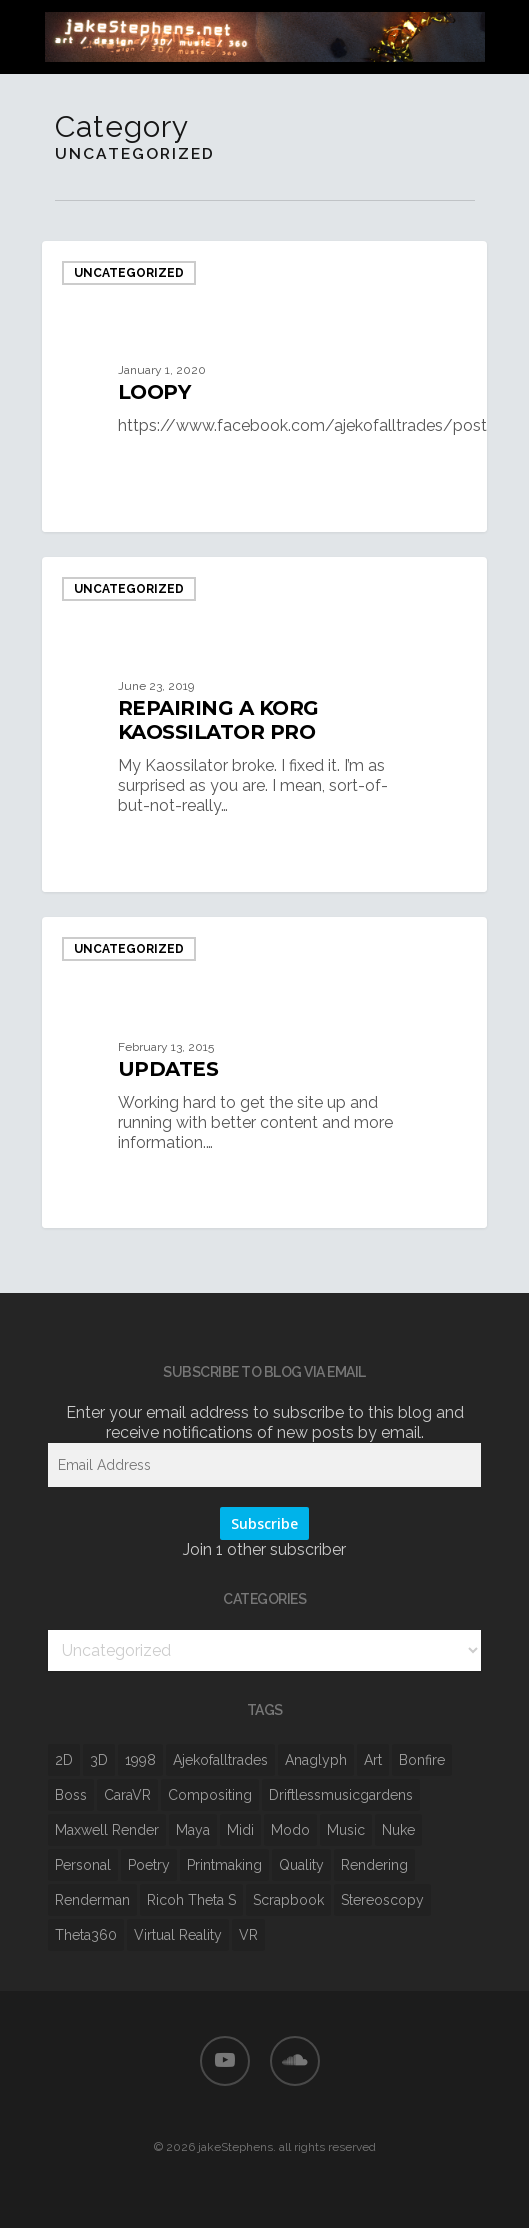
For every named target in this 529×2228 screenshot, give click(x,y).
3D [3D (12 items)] (99, 1760)
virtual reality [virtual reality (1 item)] (178, 1935)
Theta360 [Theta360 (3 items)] (86, 1935)
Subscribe (264, 1523)
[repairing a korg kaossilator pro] (264, 724)
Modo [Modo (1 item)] (290, 1830)
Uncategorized (129, 273)
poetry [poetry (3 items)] (149, 1865)
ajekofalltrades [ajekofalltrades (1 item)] (220, 1760)
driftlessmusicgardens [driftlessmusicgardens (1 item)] (341, 1795)
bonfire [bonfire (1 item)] (422, 1760)
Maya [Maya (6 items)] (193, 1830)
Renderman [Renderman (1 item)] (92, 1900)
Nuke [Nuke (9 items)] (398, 1830)
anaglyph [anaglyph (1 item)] (316, 1760)
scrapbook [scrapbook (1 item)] (288, 1900)
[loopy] (264, 386)
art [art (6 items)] (373, 1760)
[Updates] (264, 1072)
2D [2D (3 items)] (64, 1760)
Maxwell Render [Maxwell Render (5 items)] (107, 1830)
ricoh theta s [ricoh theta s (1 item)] (191, 1900)
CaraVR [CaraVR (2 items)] (127, 1795)
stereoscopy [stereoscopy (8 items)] (382, 1900)
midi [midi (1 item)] (240, 1830)
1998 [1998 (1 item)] (140, 1760)
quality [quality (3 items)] (301, 1865)
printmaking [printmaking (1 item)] (224, 1865)
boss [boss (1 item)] (71, 1795)
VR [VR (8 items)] (248, 1935)
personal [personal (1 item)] (83, 1865)
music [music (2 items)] (346, 1830)
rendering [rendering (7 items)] (374, 1865)
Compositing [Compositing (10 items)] (210, 1795)
